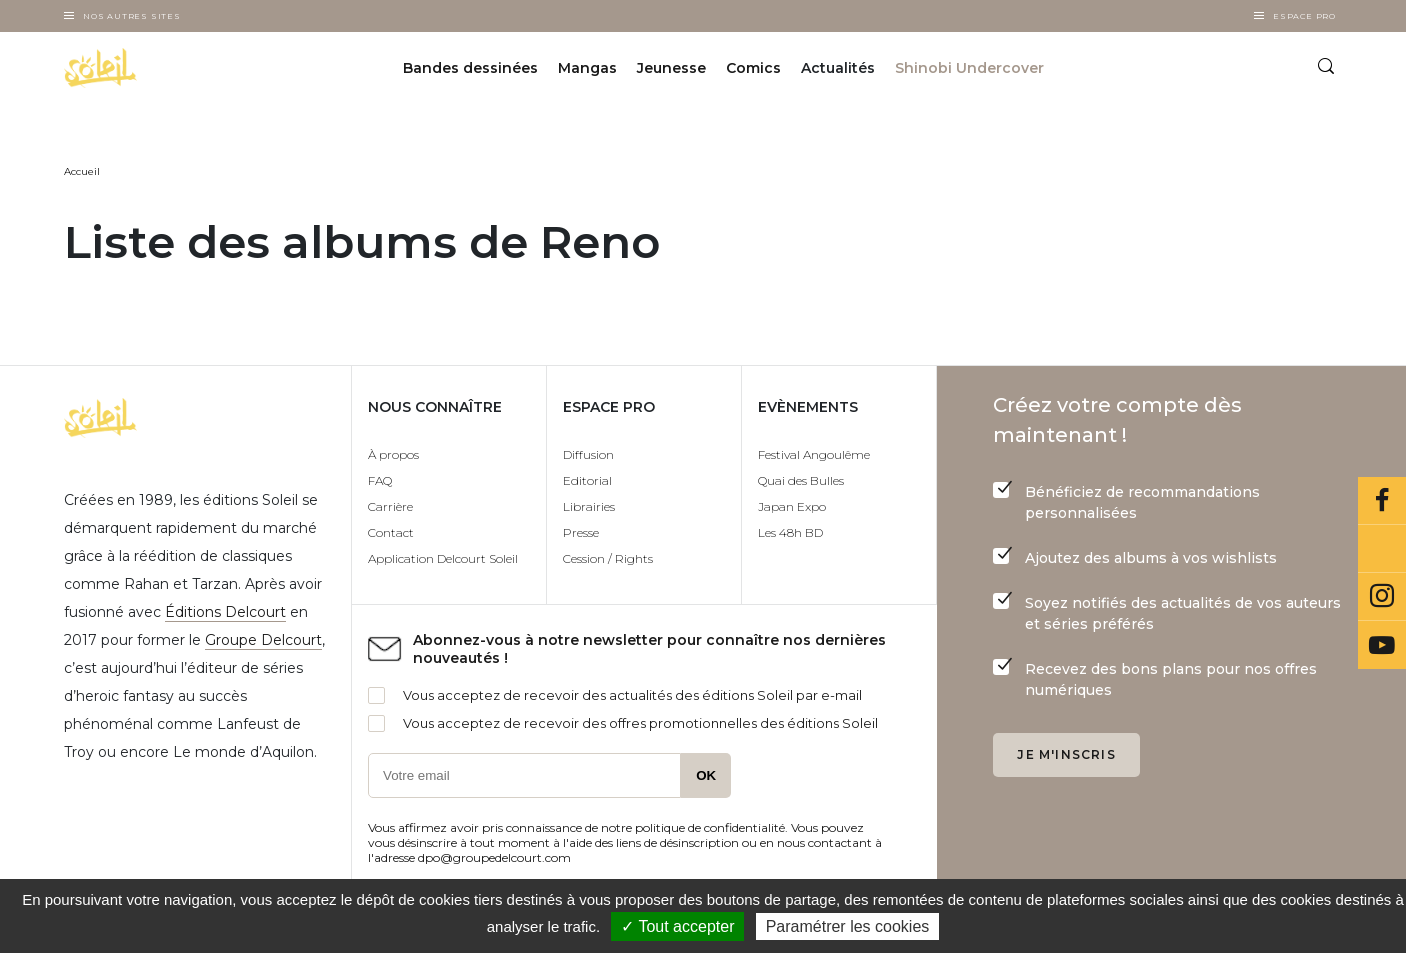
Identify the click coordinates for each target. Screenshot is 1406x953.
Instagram (1382, 597)
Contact (391, 532)
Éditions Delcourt (225, 612)
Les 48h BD (790, 532)
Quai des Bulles (801, 480)
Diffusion (588, 454)
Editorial (587, 480)
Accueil (82, 171)
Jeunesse (671, 68)
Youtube (1382, 645)
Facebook (1382, 501)
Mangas (587, 68)
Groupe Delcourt (263, 640)
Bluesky (1382, 549)
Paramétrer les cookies (848, 926)
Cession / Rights (608, 558)
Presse (581, 532)
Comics (753, 68)
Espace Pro (1304, 16)
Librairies (589, 506)
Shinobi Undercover (969, 68)
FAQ (380, 480)
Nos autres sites (132, 16)
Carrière (390, 506)
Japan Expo (792, 506)
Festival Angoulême (814, 454)
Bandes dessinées (470, 68)
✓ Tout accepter (677, 926)
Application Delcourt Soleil (443, 558)
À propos (393, 454)
